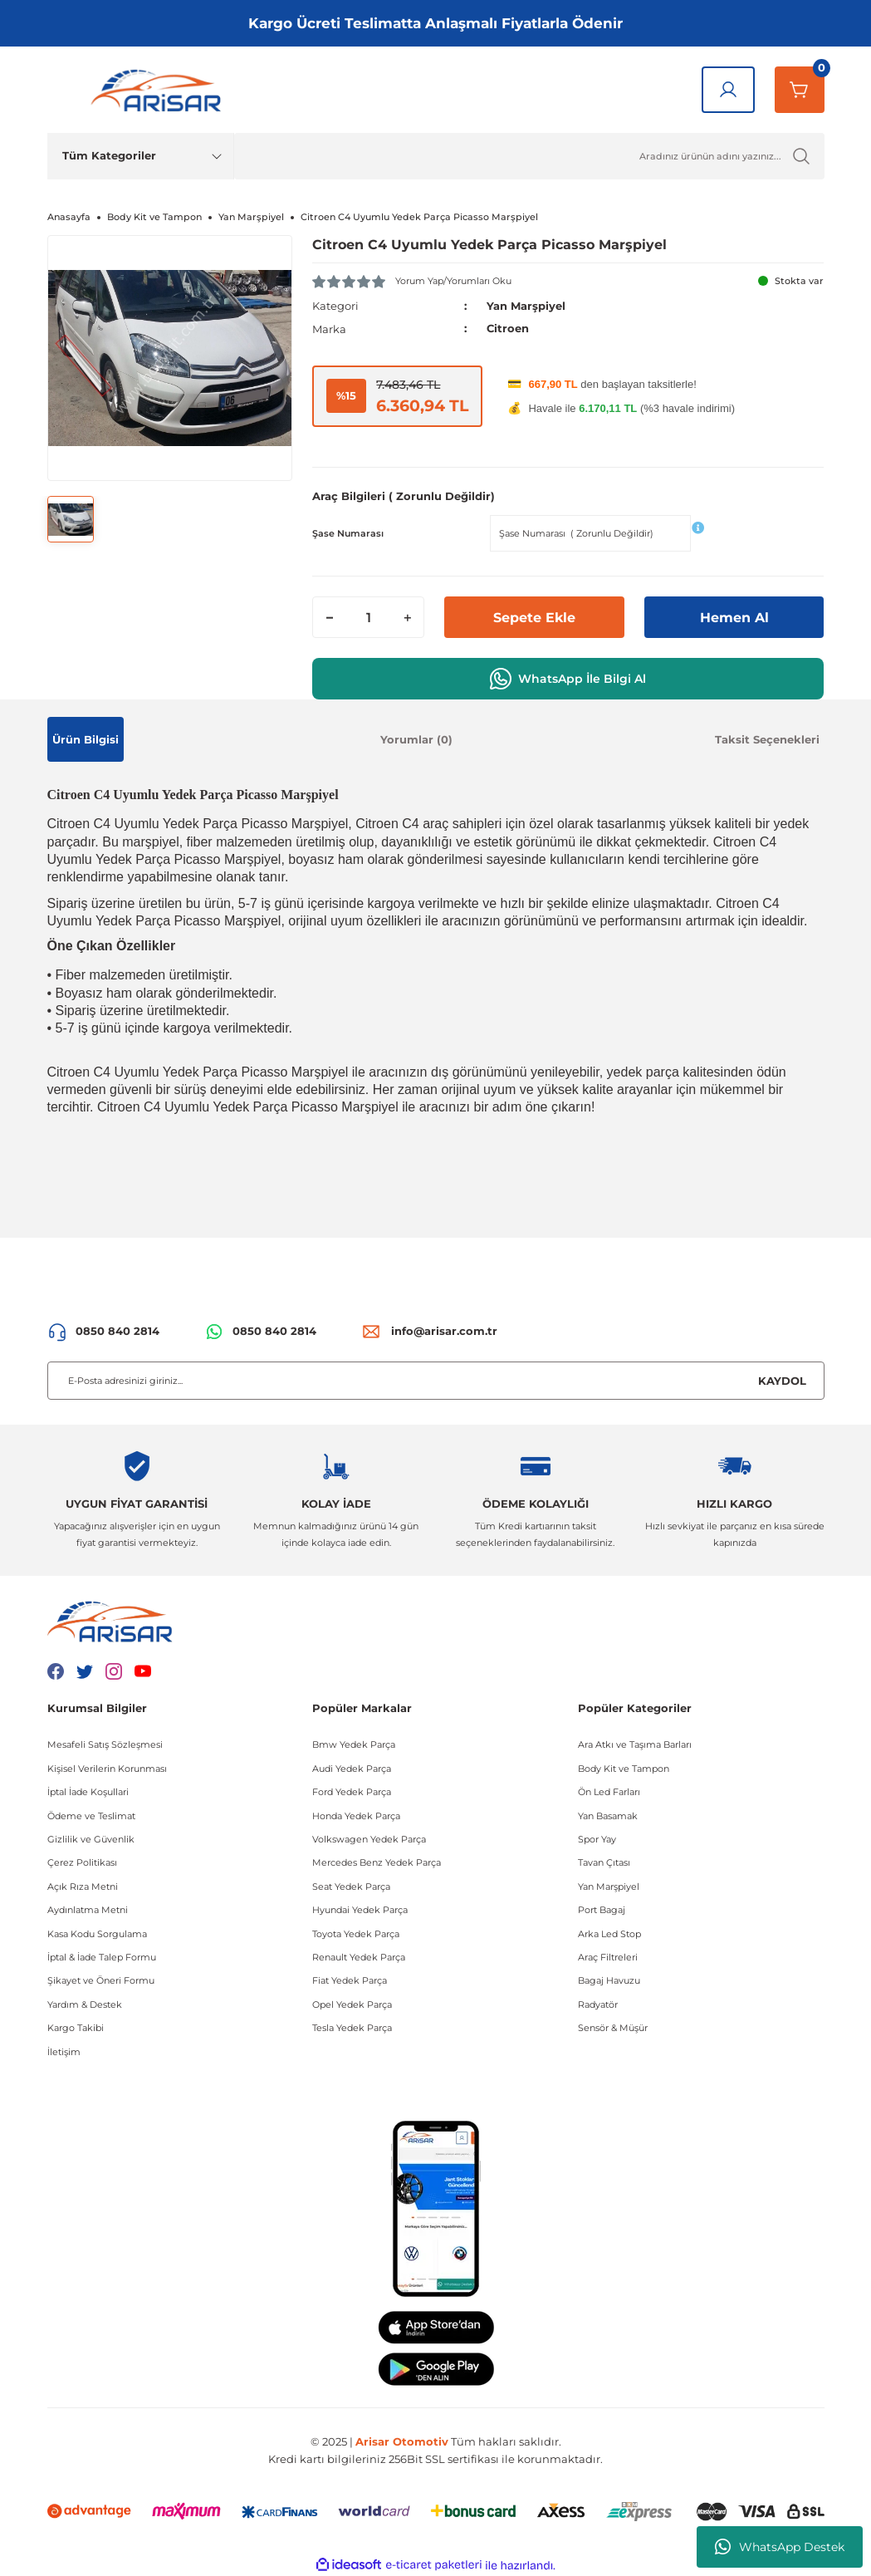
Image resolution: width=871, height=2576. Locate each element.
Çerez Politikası (82, 1862)
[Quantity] (368, 617)
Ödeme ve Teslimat (91, 1815)
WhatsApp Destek (779, 2547)
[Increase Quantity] (406, 617)
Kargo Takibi (75, 2028)
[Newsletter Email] (436, 1381)
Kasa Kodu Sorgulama (97, 1933)
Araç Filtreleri (608, 1956)
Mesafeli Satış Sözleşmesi (105, 1744)
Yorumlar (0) (416, 738)
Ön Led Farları (609, 1792)
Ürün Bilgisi (85, 738)
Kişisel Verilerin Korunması (107, 1768)
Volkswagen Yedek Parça (369, 1838)
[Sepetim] (800, 89)
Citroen (508, 328)
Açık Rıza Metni (82, 1886)
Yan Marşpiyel (526, 305)
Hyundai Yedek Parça (360, 1910)
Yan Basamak (608, 1815)
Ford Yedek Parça (351, 1792)
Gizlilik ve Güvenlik (91, 1838)
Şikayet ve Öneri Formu (100, 1980)
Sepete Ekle (534, 617)
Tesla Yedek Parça (352, 2028)
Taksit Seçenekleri (767, 738)
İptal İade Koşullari (88, 1792)
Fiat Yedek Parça (349, 1980)
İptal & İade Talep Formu (101, 1956)
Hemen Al (734, 617)
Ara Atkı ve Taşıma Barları (635, 1744)
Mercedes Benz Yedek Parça (376, 1862)
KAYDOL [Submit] (782, 1379)
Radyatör (598, 2003)
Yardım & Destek (84, 2003)
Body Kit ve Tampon (623, 1768)
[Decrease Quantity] (329, 617)
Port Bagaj (601, 1910)
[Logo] (159, 89)
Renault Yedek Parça (358, 1956)
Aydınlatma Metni (87, 1910)
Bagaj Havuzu (609, 1980)
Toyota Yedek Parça (355, 1933)
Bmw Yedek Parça (353, 1744)
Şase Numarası (348, 532)
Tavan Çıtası (604, 1862)
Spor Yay (597, 1838)
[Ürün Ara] (529, 156)
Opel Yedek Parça (352, 2003)
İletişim (64, 2051)
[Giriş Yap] (728, 90)
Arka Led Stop (609, 1933)
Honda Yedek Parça (356, 1815)
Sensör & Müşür (613, 2028)
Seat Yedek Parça (351, 1886)
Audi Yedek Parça (351, 1768)
